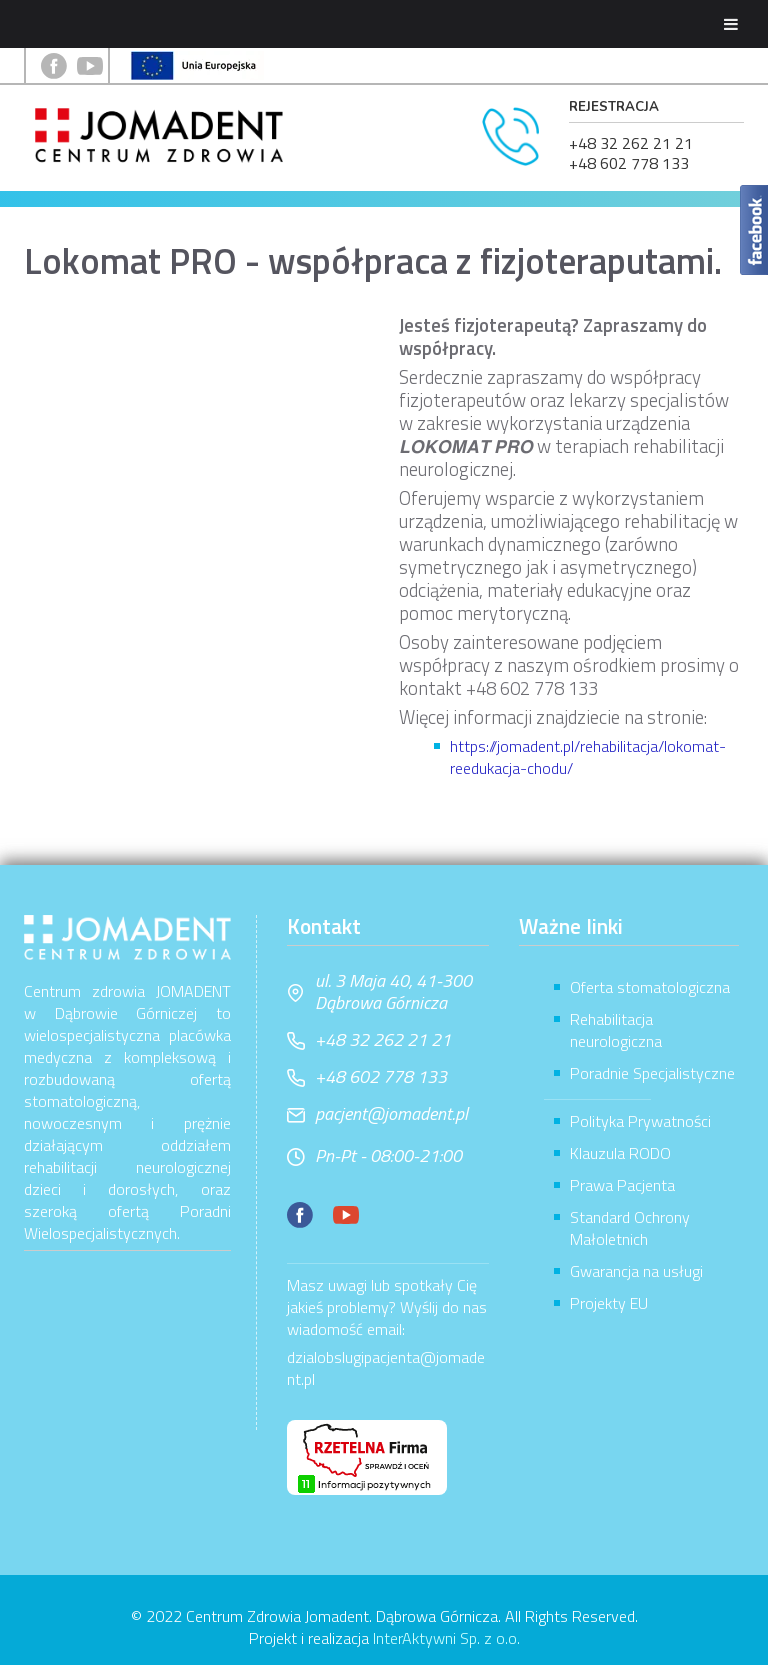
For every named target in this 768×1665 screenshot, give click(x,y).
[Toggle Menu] (731, 24)
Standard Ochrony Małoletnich (630, 1228)
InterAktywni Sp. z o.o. (446, 1638)
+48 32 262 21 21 (631, 143)
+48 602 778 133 (629, 163)
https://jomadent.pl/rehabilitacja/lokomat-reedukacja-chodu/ (588, 757)
